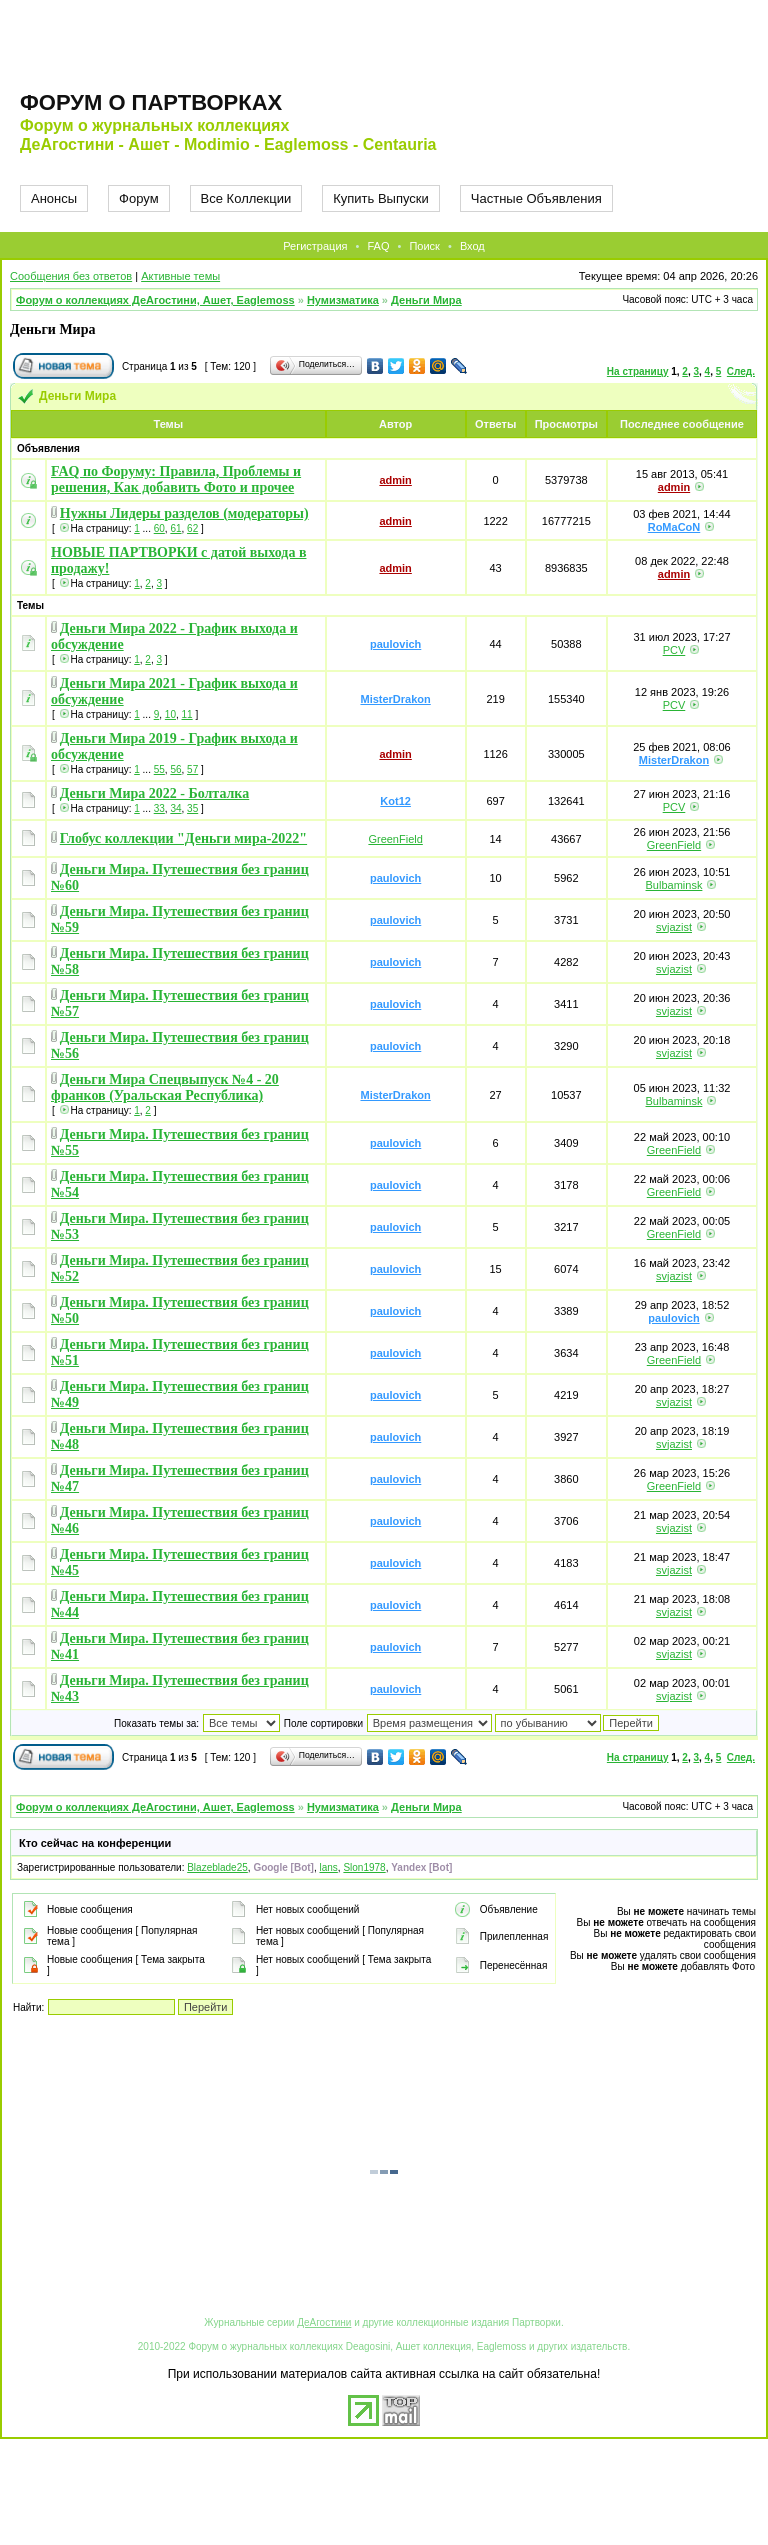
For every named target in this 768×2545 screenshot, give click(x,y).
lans (328, 1867)
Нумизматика (343, 300)
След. (741, 371)
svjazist (674, 927)
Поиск (424, 246)
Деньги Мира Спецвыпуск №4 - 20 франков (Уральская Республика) (165, 1087)
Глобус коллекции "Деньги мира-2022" (183, 838)
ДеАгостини (324, 2322)
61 (175, 528)
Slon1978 (364, 1867)
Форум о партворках (151, 102)
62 (192, 528)
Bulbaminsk (674, 885)
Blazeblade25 (217, 1867)
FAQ (378, 246)
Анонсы (54, 198)
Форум (139, 198)
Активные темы (180, 276)
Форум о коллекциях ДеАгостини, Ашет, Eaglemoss (155, 300)
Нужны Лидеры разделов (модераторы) (184, 513)
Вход (472, 246)
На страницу (638, 371)
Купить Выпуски (381, 198)
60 (159, 528)
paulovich (395, 644)
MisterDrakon (395, 699)
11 (187, 714)
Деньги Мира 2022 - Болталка (154, 793)
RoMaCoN (674, 527)
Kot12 (395, 801)
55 (159, 769)
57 (192, 769)
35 (192, 808)
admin (395, 480)
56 (175, 769)
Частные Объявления (536, 198)
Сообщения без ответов (71, 276)
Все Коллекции (246, 198)
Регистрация (315, 246)
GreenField (395, 839)
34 (175, 808)
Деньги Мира (426, 300)
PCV (674, 650)
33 (159, 808)
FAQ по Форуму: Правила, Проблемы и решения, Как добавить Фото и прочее (176, 479)
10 (170, 714)
